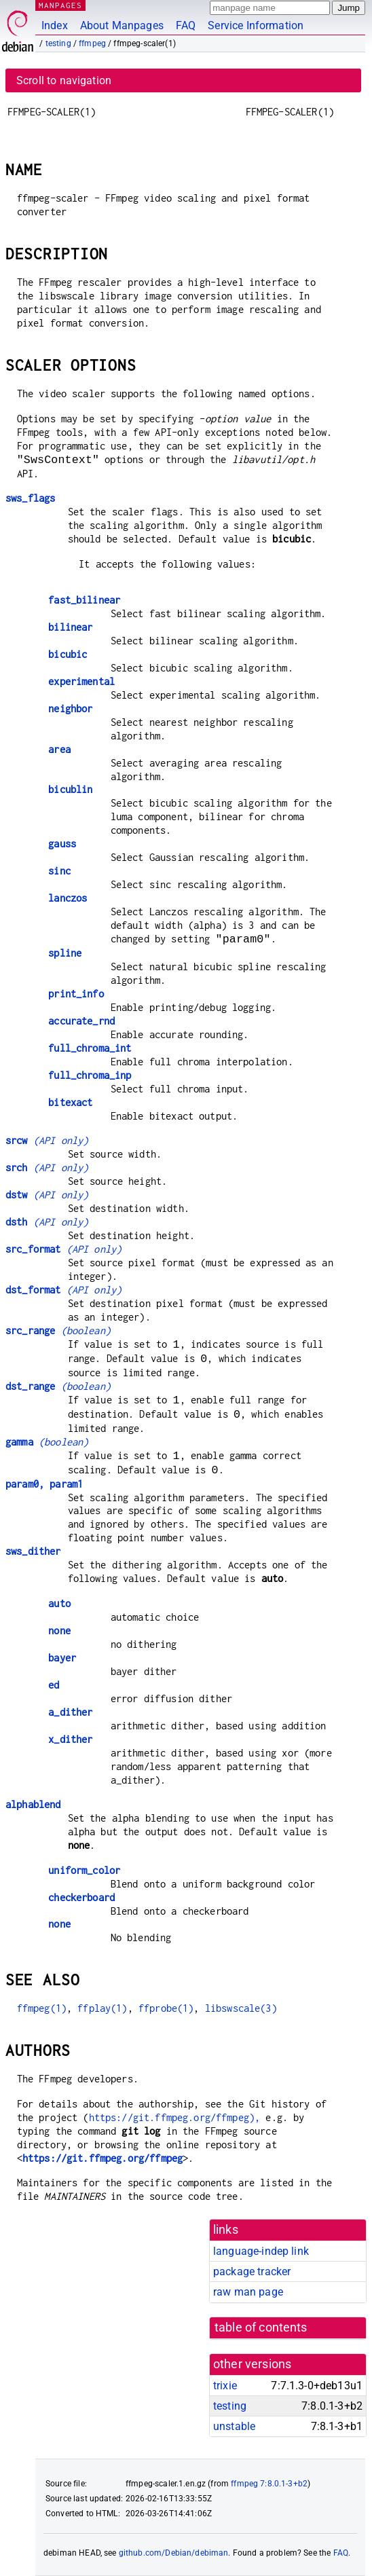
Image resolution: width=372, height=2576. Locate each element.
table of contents (261, 2327)
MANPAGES (60, 5)
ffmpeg (92, 43)
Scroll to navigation (63, 80)
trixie (225, 2385)
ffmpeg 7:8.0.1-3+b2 (269, 2483)
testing (58, 43)
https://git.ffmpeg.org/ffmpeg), (175, 2117)
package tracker (252, 2271)
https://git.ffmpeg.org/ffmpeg (102, 2158)
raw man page (248, 2291)
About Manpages (122, 25)
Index (54, 25)
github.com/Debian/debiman (174, 2553)
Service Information (255, 25)
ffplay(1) (102, 2008)
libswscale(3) (241, 2008)
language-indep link (261, 2251)
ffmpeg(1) (42, 2008)
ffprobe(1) (166, 2008)
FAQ (186, 25)
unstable (234, 2426)
